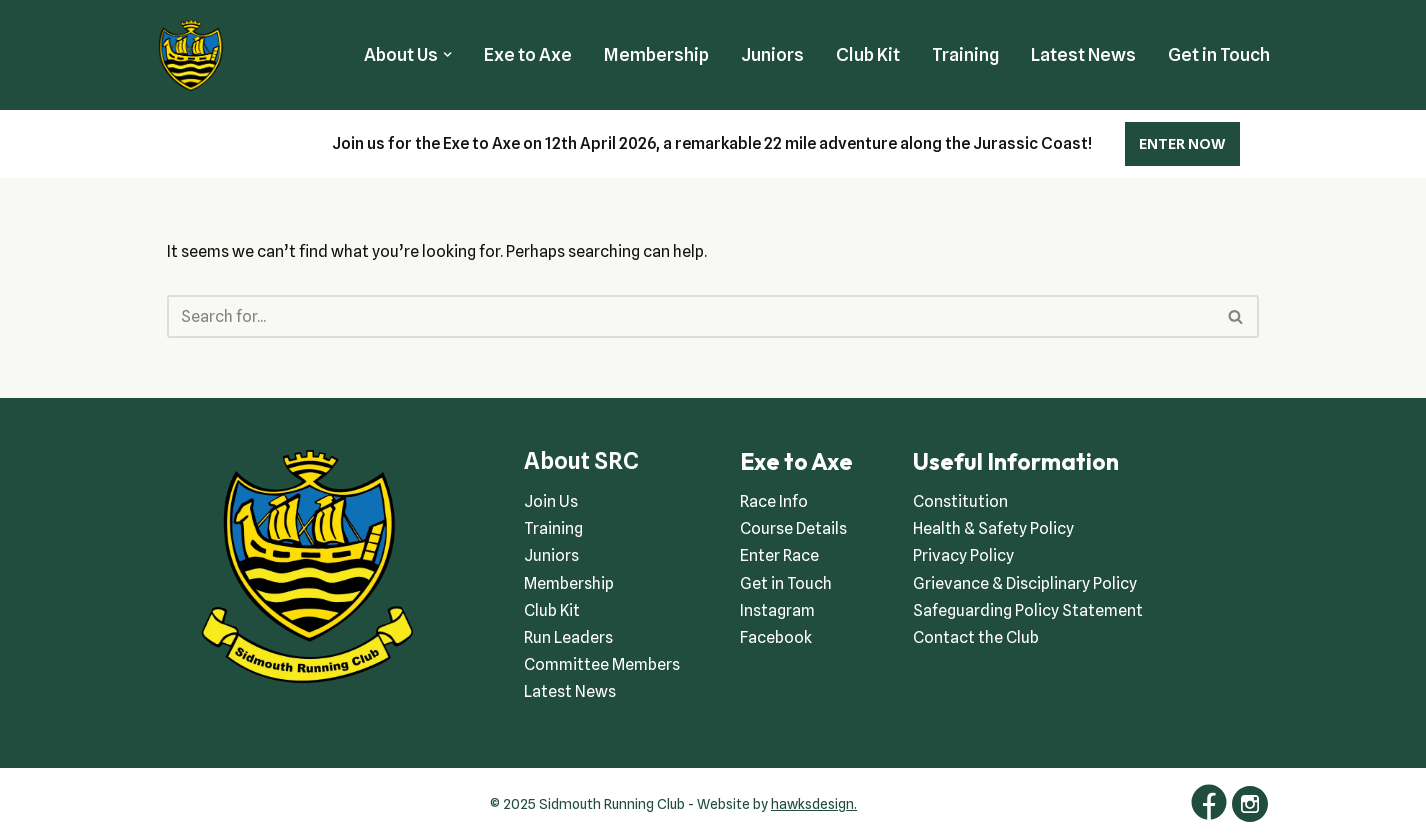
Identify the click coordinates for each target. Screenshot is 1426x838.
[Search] (690, 316)
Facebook (776, 637)
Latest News (1083, 54)
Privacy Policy (963, 555)
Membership (656, 54)
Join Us (551, 501)
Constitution (960, 501)
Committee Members (602, 664)
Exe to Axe (528, 54)
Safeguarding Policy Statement (1028, 610)
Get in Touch (1219, 54)
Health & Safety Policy (993, 528)
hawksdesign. (814, 804)
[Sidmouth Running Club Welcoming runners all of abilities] (191, 55)
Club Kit (868, 54)
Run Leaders (568, 637)
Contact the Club (976, 637)
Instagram (777, 610)
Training (965, 54)
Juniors (772, 54)
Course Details (793, 528)
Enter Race (779, 555)
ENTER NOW (1182, 144)
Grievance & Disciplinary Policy (1025, 583)
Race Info (774, 501)
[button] (447, 54)
